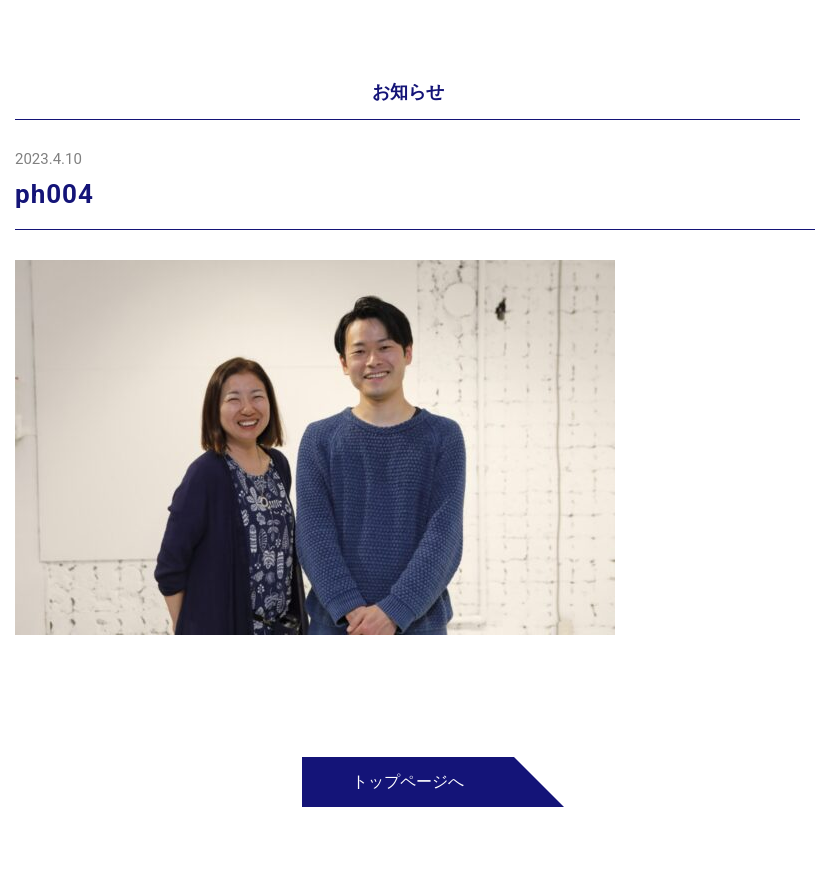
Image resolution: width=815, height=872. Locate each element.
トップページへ (408, 781)
